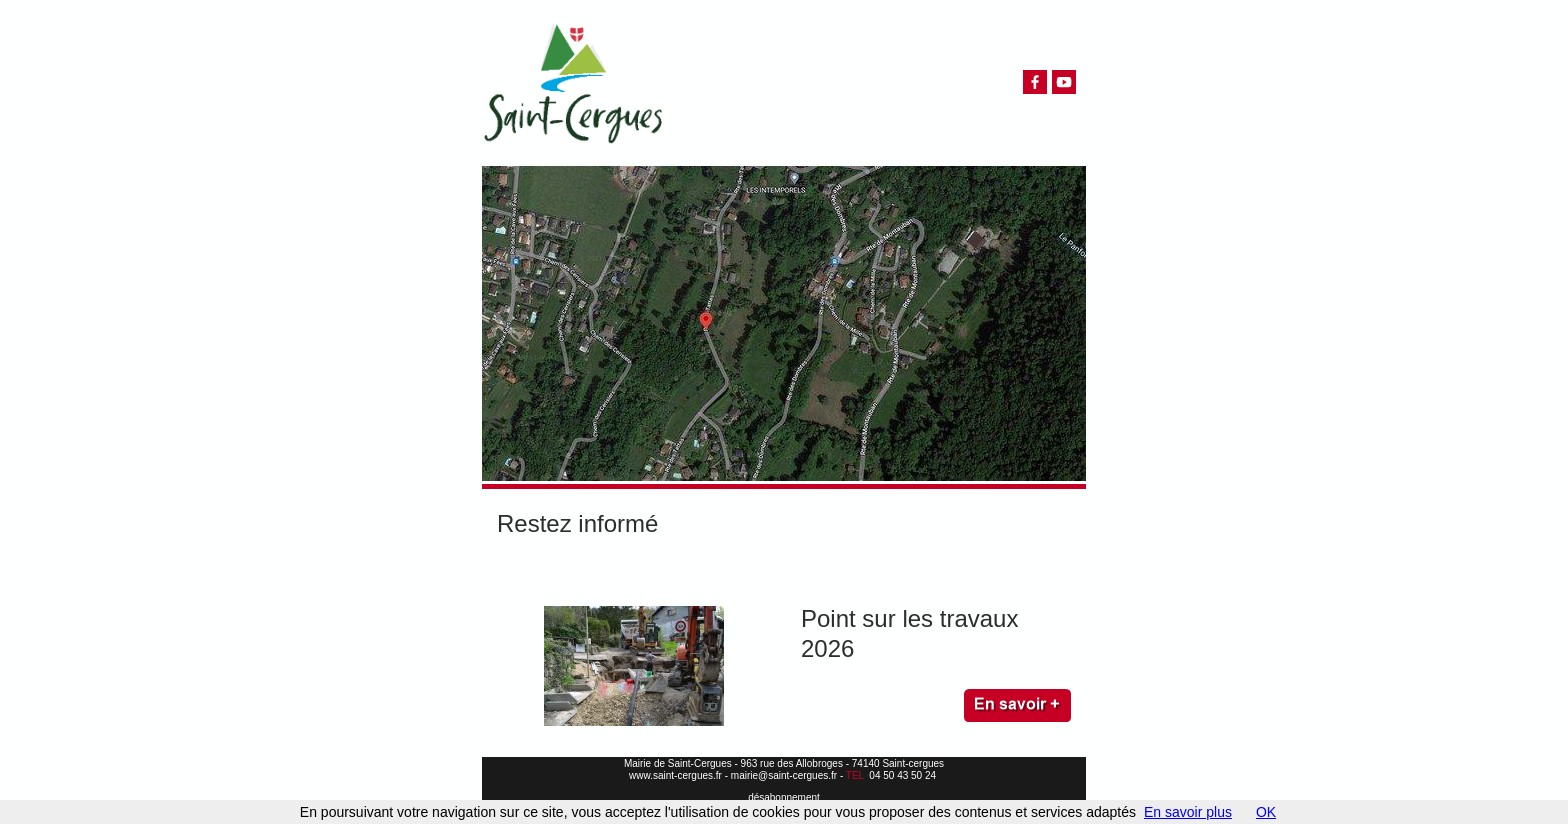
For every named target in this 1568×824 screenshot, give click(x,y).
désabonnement (784, 797)
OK (1266, 812)
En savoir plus (1188, 812)
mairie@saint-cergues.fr (784, 775)
